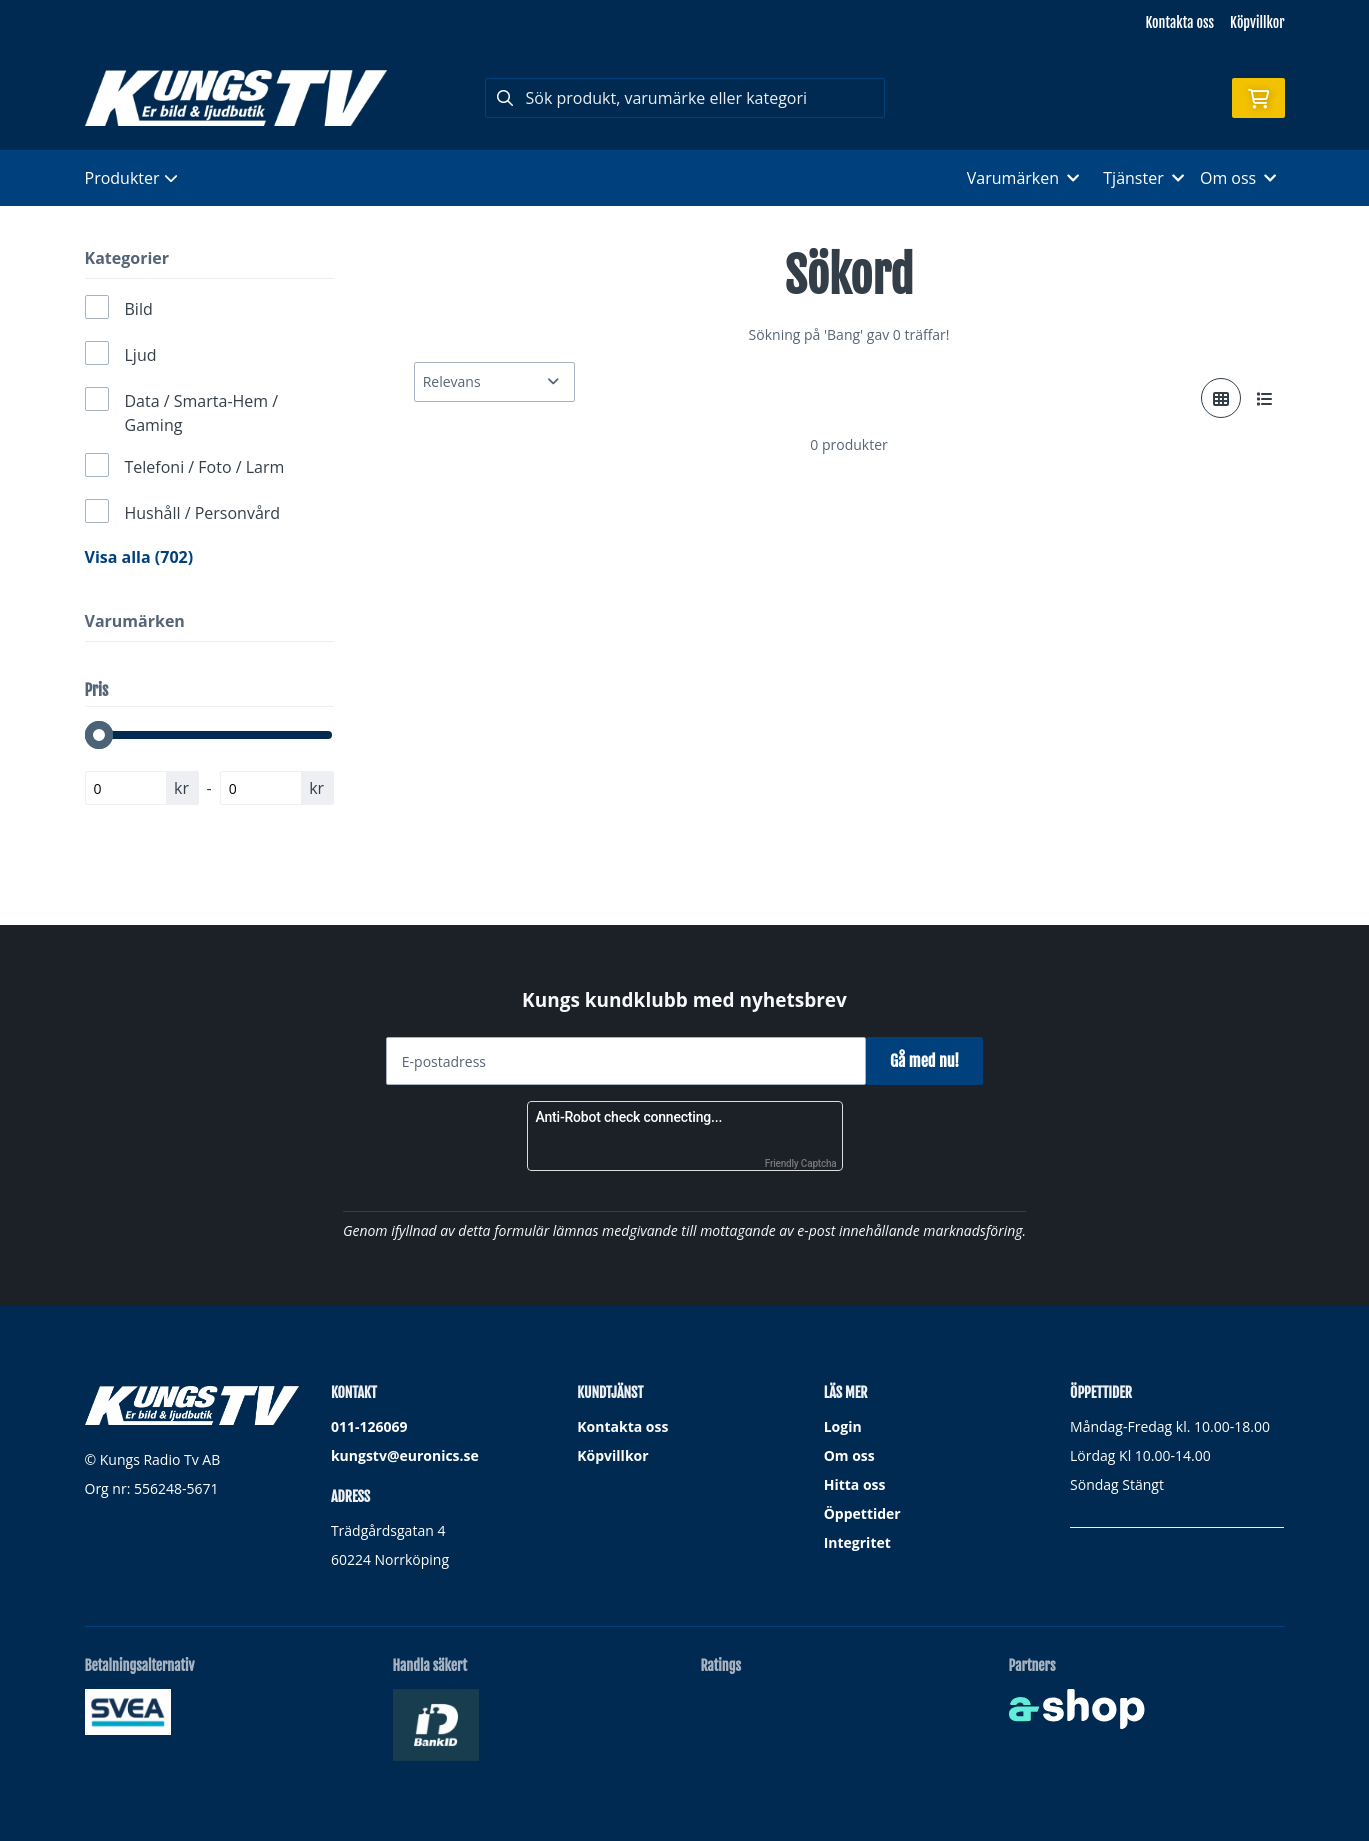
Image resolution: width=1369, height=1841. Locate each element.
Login (843, 1426)
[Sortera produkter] (494, 382)
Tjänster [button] (1143, 178)
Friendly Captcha (801, 1163)
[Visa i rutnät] (1221, 398)
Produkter (131, 178)
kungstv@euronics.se (405, 1455)
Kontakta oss (1180, 22)
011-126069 (369, 1426)
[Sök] (685, 98)
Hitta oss (855, 1484)
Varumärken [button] (1023, 178)
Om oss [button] (1238, 178)
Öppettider (862, 1513)
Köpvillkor (1257, 22)
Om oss (849, 1455)
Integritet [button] (857, 1542)
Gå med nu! (932, 1061)
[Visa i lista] (1265, 398)
